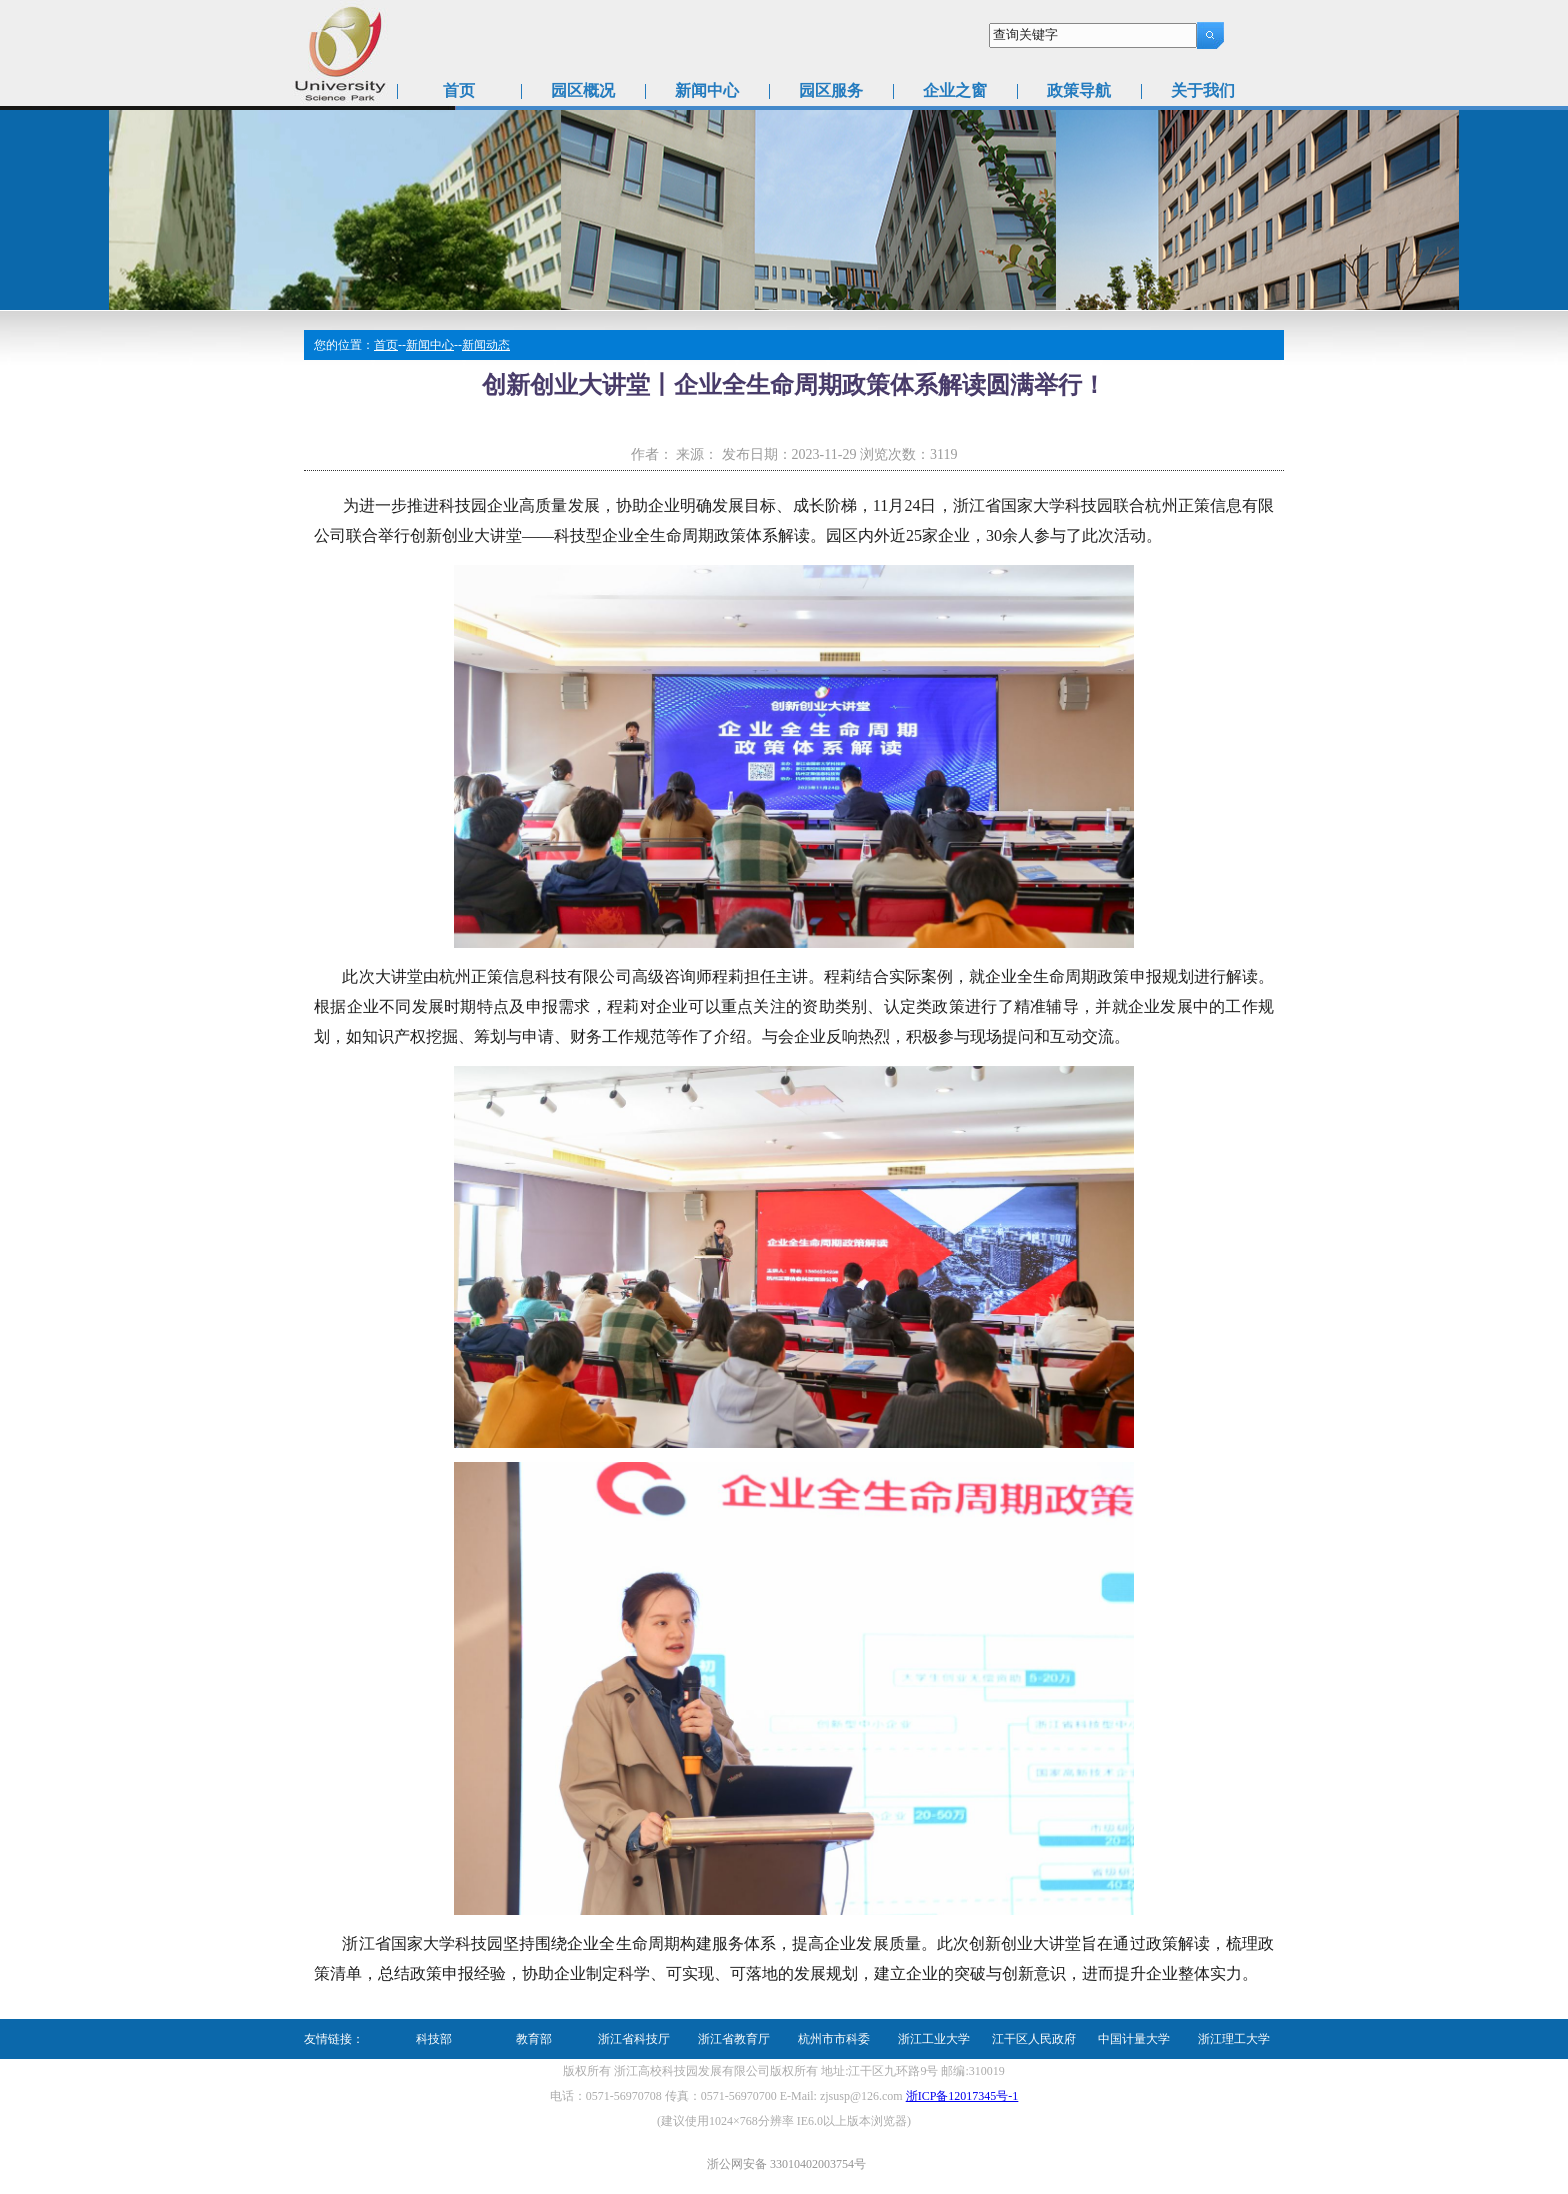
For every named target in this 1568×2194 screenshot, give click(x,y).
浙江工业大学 (934, 2039)
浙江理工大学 (1234, 2039)
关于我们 (1203, 90)
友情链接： (334, 2039)
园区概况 (583, 90)
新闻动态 (486, 345)
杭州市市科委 (834, 2039)
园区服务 (831, 90)
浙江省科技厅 (634, 2039)
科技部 (434, 2039)
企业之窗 (955, 90)
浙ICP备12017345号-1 (962, 2096)
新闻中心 (707, 90)
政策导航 (1079, 90)
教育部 (534, 2039)
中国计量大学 (1134, 2039)
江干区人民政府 (1034, 2039)
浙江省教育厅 (734, 2039)
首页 (459, 90)
